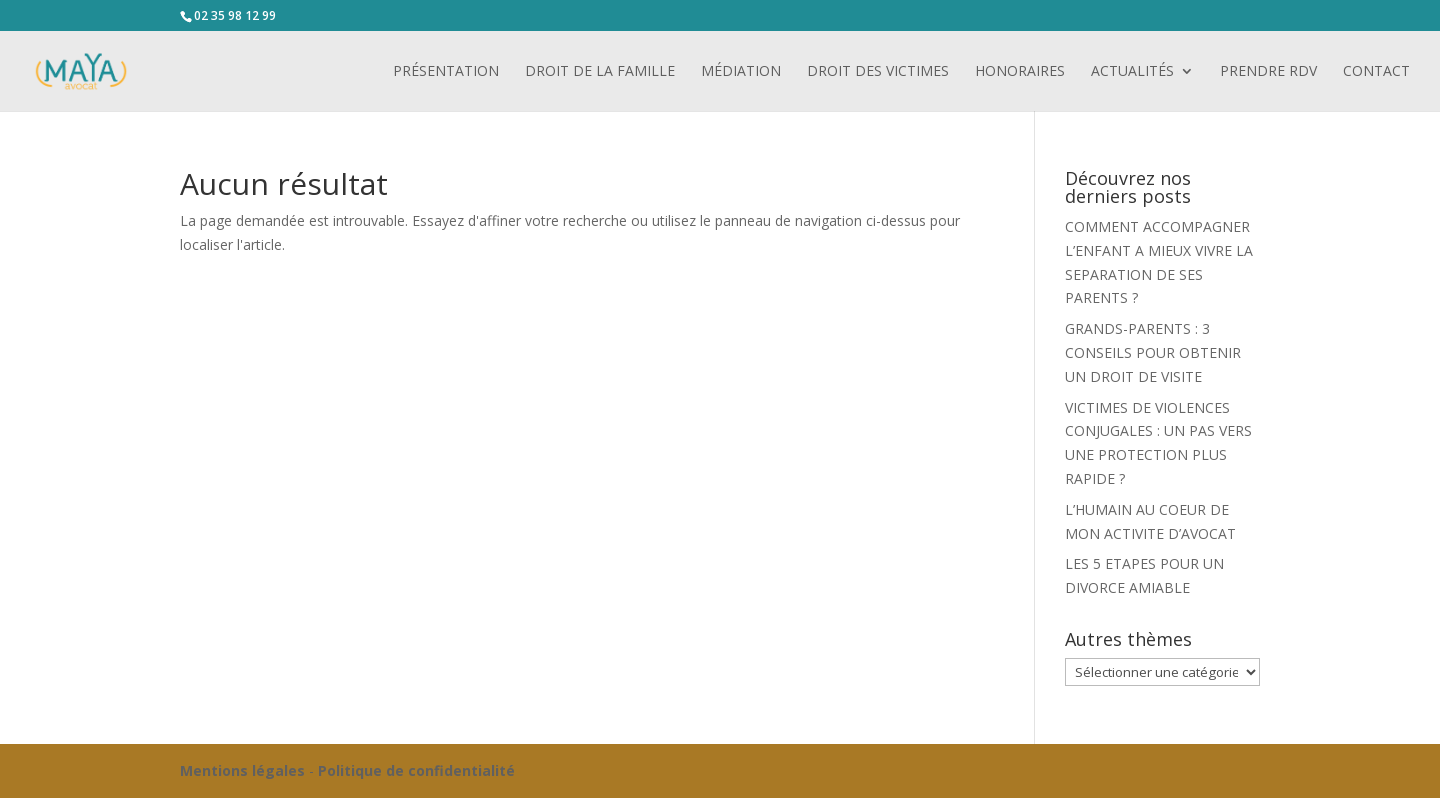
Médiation (741, 72)
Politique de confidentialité (416, 770)
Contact (1376, 72)
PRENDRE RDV (1268, 72)
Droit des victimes (878, 72)
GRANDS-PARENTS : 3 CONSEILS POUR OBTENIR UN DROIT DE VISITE (1153, 352)
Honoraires (1020, 72)
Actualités (1132, 72)
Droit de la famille (600, 72)
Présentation (446, 72)
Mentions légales (242, 770)
